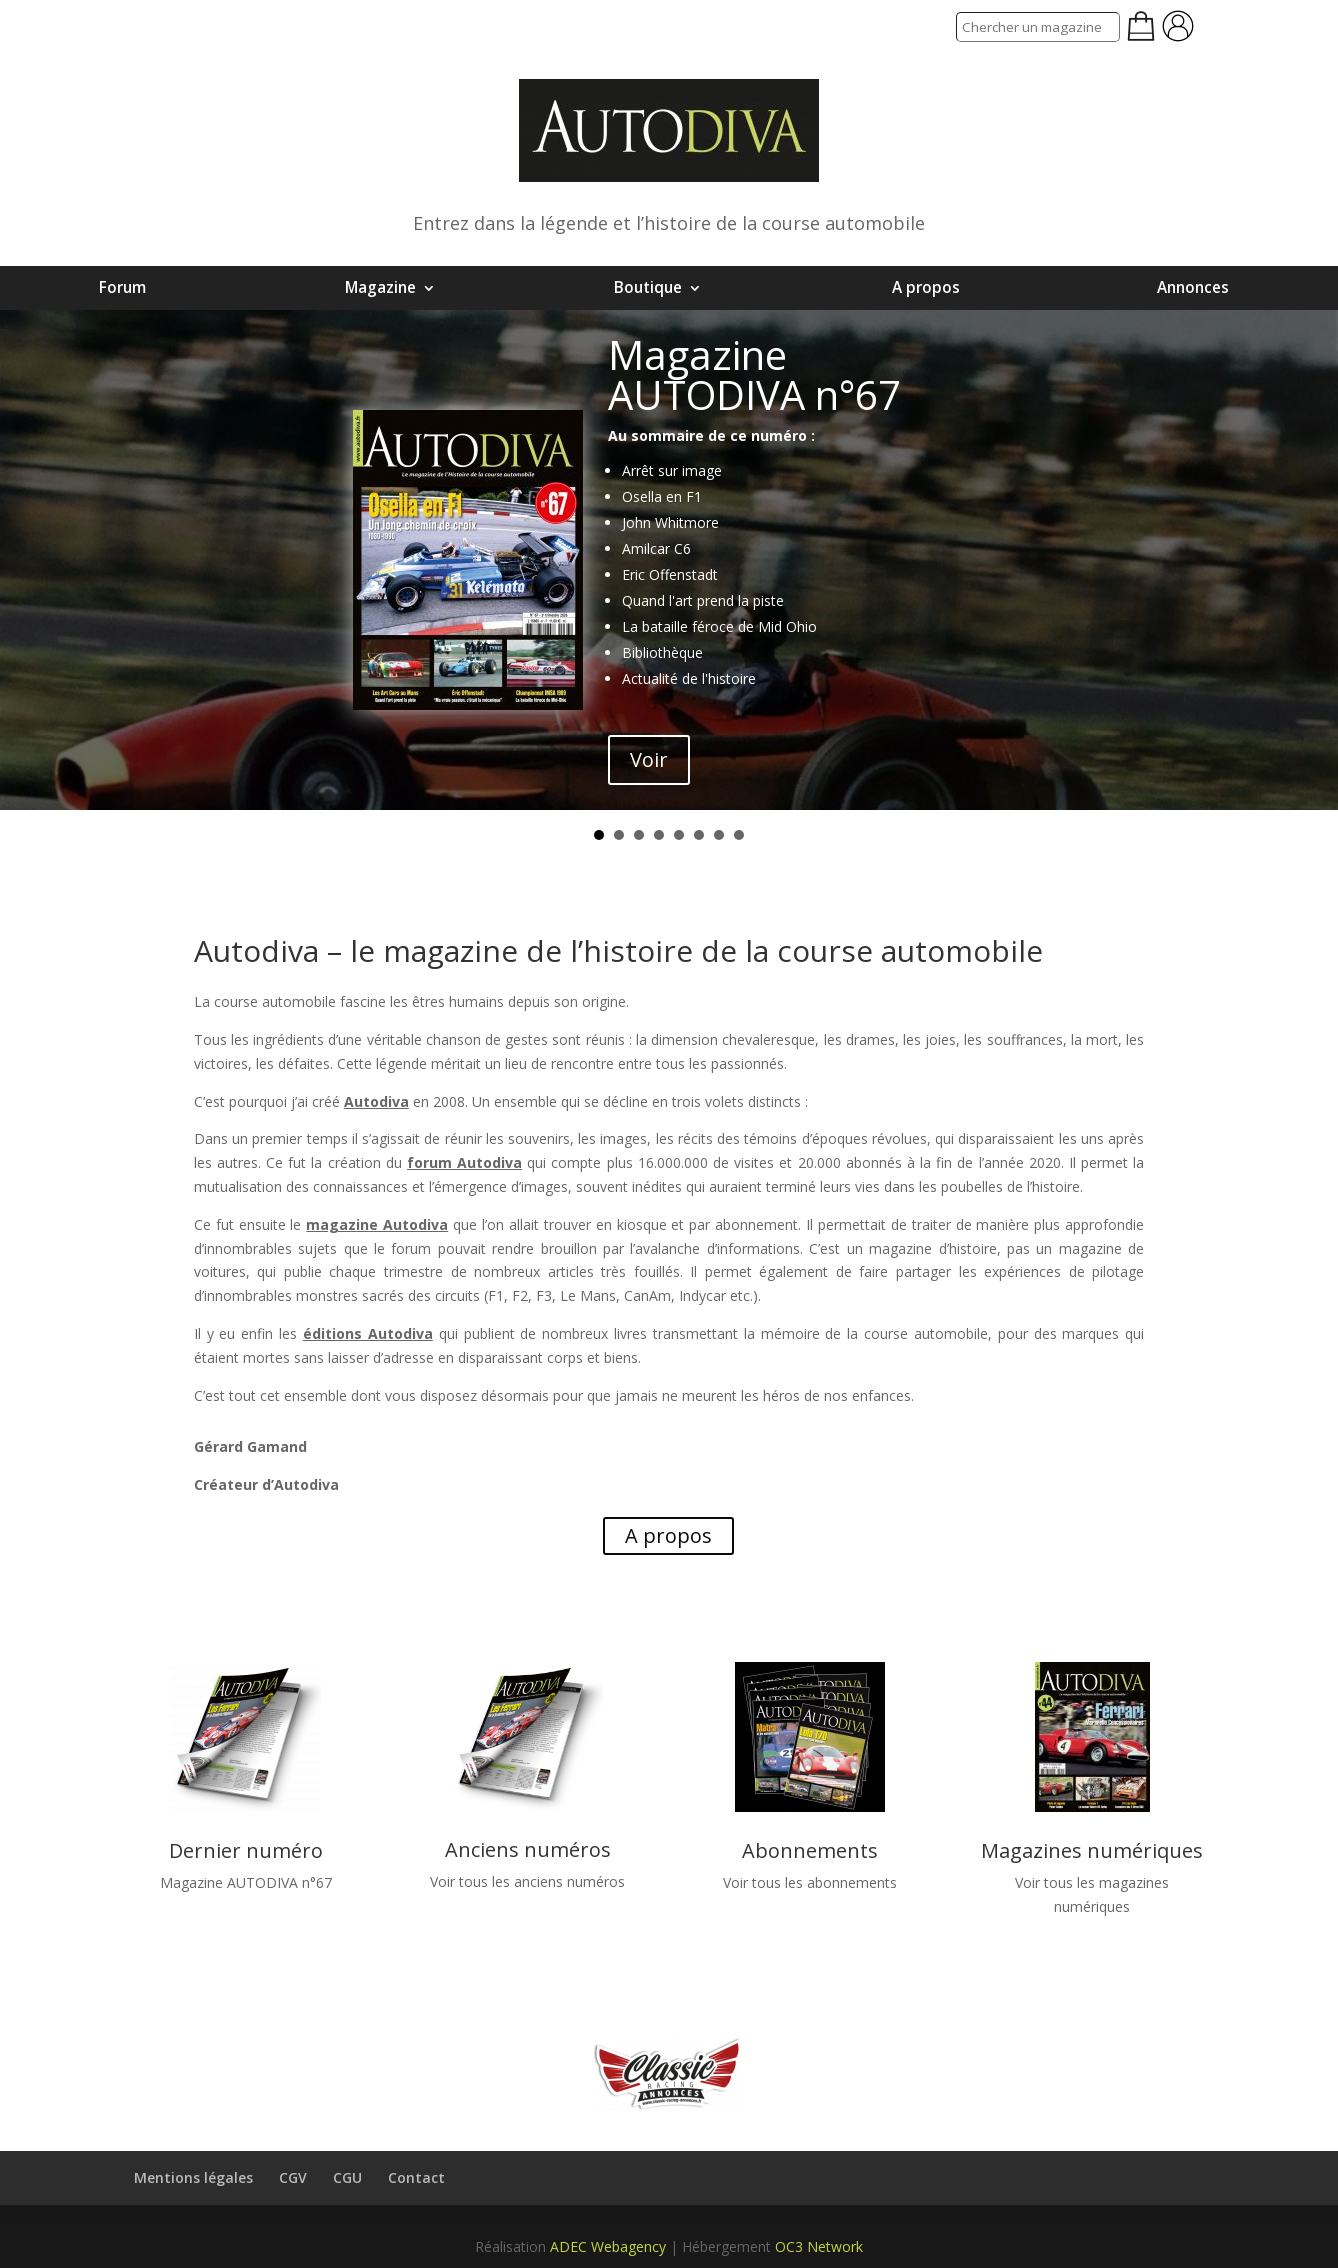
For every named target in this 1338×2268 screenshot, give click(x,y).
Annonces (1193, 287)
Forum (122, 287)
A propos (926, 287)
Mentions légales (193, 2177)
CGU (347, 2177)
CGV (293, 2177)
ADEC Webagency (608, 2246)
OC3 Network (819, 2246)
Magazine (380, 287)
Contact (416, 2177)
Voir (649, 759)
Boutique (648, 287)
